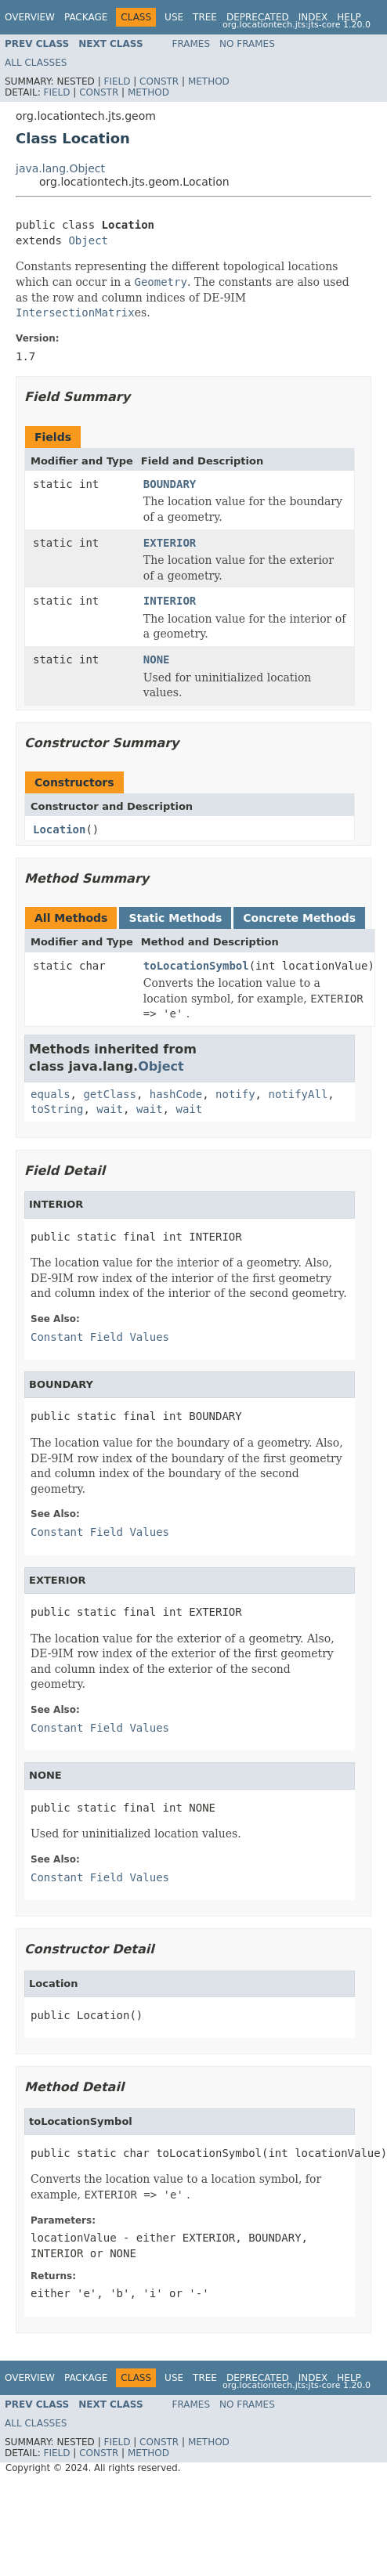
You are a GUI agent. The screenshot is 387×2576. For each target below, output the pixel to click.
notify (235, 1094)
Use (174, 17)
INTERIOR (169, 600)
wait (109, 1109)
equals (51, 1094)
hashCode (176, 1094)
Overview (30, 17)
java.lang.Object (60, 168)
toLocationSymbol (196, 965)
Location (59, 829)
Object (88, 240)
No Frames (247, 43)
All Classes (36, 62)
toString (57, 1109)
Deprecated (257, 17)
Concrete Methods (299, 918)
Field (116, 81)
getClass (109, 1094)
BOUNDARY (169, 484)
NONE (156, 659)
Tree (205, 17)
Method (209, 81)
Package (85, 17)
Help (349, 17)
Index (313, 17)
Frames (191, 43)
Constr (159, 81)
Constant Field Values (100, 1337)
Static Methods (175, 918)
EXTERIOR (169, 543)
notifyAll (297, 1094)
